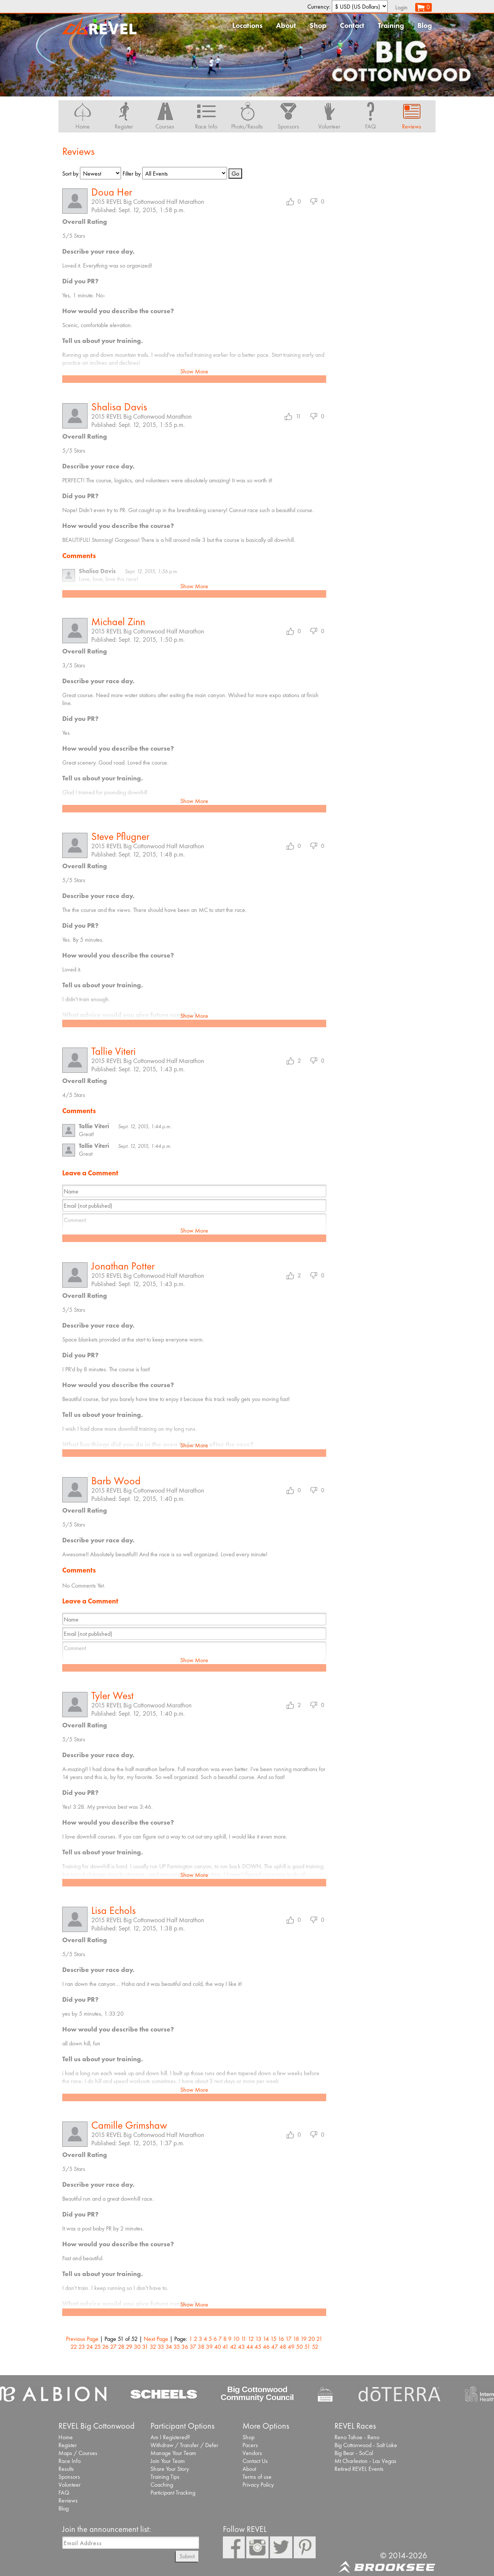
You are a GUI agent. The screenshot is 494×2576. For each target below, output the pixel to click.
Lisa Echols (113, 1910)
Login (401, 7)
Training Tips (164, 2477)
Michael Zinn (118, 621)
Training (391, 25)
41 (225, 2347)
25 (97, 2347)
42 (233, 2347)
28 (121, 2347)
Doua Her (111, 192)
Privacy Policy (258, 2485)
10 (236, 2339)
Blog (424, 25)
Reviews (68, 2500)
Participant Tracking (172, 2492)
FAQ (63, 2492)
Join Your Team (167, 2461)
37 (193, 2347)
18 (296, 2339)
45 (258, 2347)
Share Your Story (169, 2469)
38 (201, 2347)
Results (66, 2469)
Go (235, 173)
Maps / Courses (77, 2453)
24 (89, 2347)
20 (311, 2339)
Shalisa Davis (119, 406)
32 (153, 2347)
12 (251, 2339)
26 (105, 2347)
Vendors (252, 2453)
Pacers (250, 2445)
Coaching (161, 2485)
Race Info (69, 2461)
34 (169, 2347)
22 (74, 2347)
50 (299, 2347)
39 (209, 2347)
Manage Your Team (173, 2453)
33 (161, 2347)
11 (243, 2339)
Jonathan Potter (123, 1266)
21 (319, 2339)
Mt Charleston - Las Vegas (365, 2461)
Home (65, 2437)
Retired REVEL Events (359, 2469)
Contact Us (255, 2461)
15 (273, 2339)
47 (274, 2347)
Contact (352, 25)
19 (304, 2339)
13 (258, 2339)
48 (282, 2347)
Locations (247, 25)
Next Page (156, 2339)
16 (281, 2339)
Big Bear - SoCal (353, 2453)
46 (266, 2347)
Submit (187, 2556)
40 (217, 2347)
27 (113, 2347)
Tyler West (112, 1695)
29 (129, 2347)
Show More (194, 371)
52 (315, 2347)
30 (137, 2347)
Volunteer (69, 2485)
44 (249, 2347)
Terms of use (257, 2477)
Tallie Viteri (113, 1051)
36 (184, 2347)
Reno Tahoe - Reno (356, 2437)
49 (291, 2347)
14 (266, 2339)
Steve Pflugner (120, 836)
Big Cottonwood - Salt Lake (365, 2445)
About (286, 25)
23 (81, 2347)
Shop (318, 25)
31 (145, 2347)
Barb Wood (116, 1480)
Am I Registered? (170, 2437)
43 (241, 2347)
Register (67, 2445)
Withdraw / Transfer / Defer (184, 2445)
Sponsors (69, 2477)
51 (307, 2347)
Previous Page (82, 2339)
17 (288, 2339)
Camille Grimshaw (129, 2125)
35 (176, 2347)
